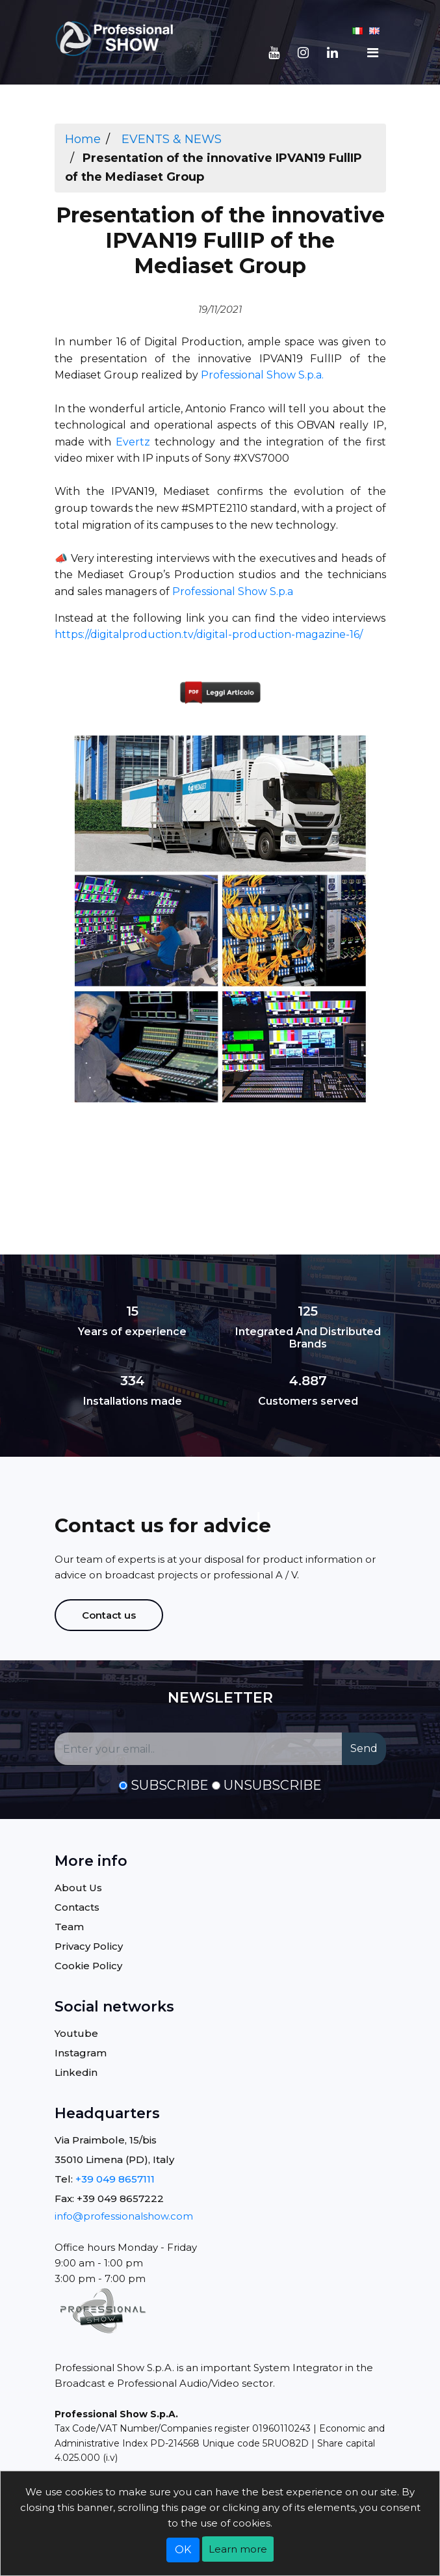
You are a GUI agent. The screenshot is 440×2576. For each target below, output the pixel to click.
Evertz (133, 442)
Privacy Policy (89, 1946)
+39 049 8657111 (115, 2179)
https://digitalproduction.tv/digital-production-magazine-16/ (209, 634)
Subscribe (170, 1785)
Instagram (81, 2053)
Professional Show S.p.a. (262, 375)
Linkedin (76, 2072)
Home (83, 139)
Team (69, 1926)
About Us (78, 1887)
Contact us (109, 1615)
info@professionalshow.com (124, 2216)
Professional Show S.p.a (232, 591)
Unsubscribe (273, 1785)
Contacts (77, 1907)
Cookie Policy (88, 1965)
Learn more (238, 2549)
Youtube (76, 2033)
